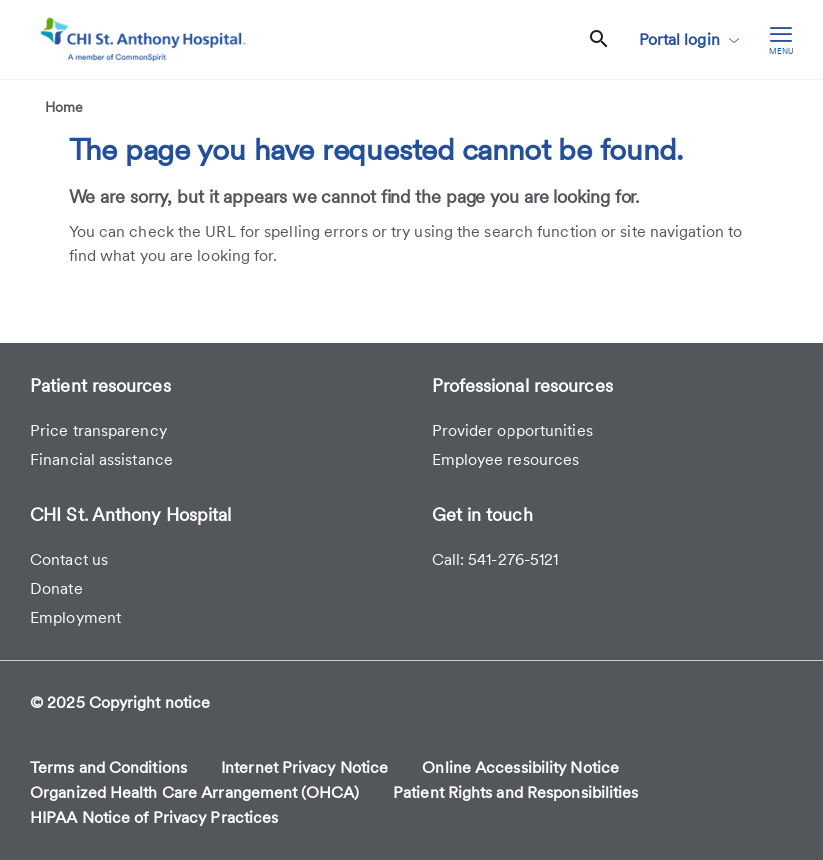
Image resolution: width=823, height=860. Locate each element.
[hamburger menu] (781, 39)
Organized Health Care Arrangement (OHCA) (194, 792)
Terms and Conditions (108, 767)
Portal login (689, 39)
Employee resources (506, 459)
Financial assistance (101, 459)
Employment (75, 617)
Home (64, 107)
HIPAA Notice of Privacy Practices (154, 817)
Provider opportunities (512, 430)
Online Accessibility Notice (520, 767)
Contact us (69, 559)
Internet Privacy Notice (304, 767)
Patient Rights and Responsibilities (516, 792)
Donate (56, 588)
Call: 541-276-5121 (495, 559)
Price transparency (98, 430)
